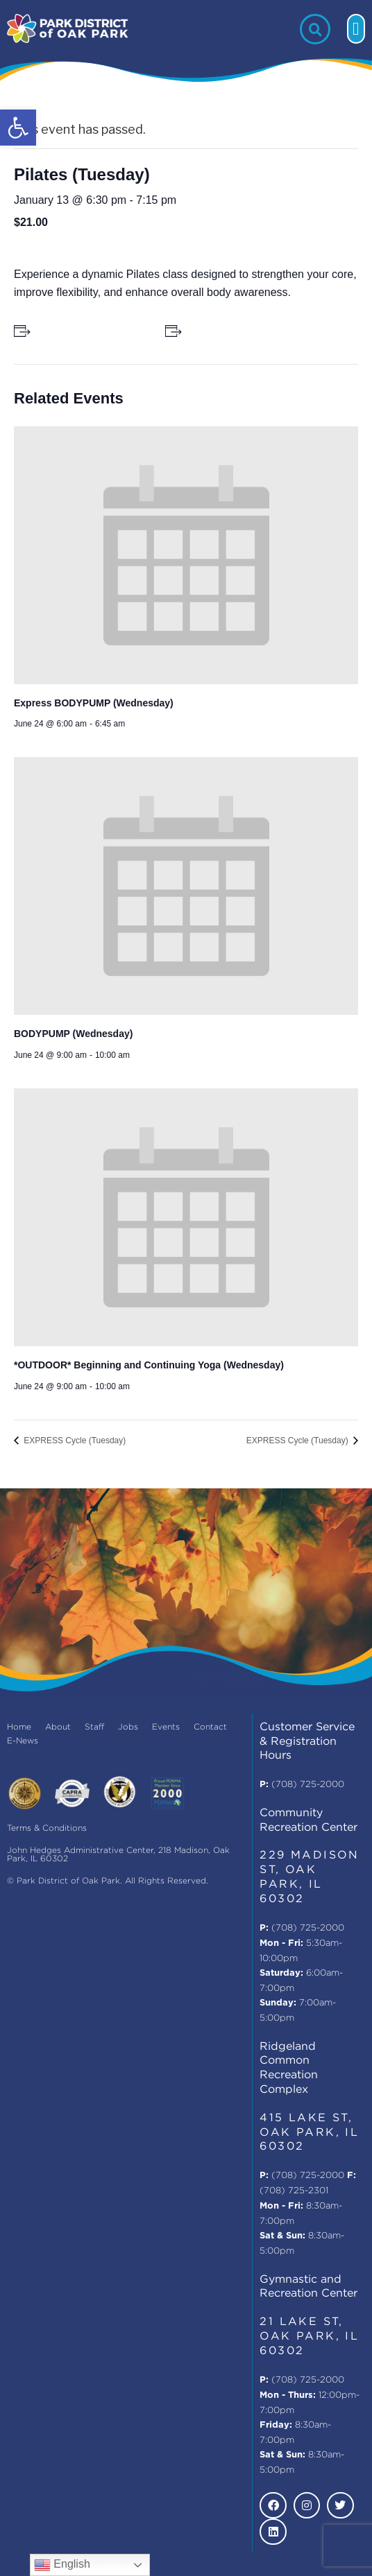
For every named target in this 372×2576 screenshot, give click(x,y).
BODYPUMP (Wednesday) (73, 1033)
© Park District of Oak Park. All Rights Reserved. (107, 1881)
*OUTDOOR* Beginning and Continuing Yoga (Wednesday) (149, 1364)
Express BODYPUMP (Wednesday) (94, 702)
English (62, 2565)
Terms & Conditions (47, 1828)
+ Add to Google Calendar (92, 331)
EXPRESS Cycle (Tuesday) (74, 1440)
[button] (18, 128)
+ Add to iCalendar (227, 331)
